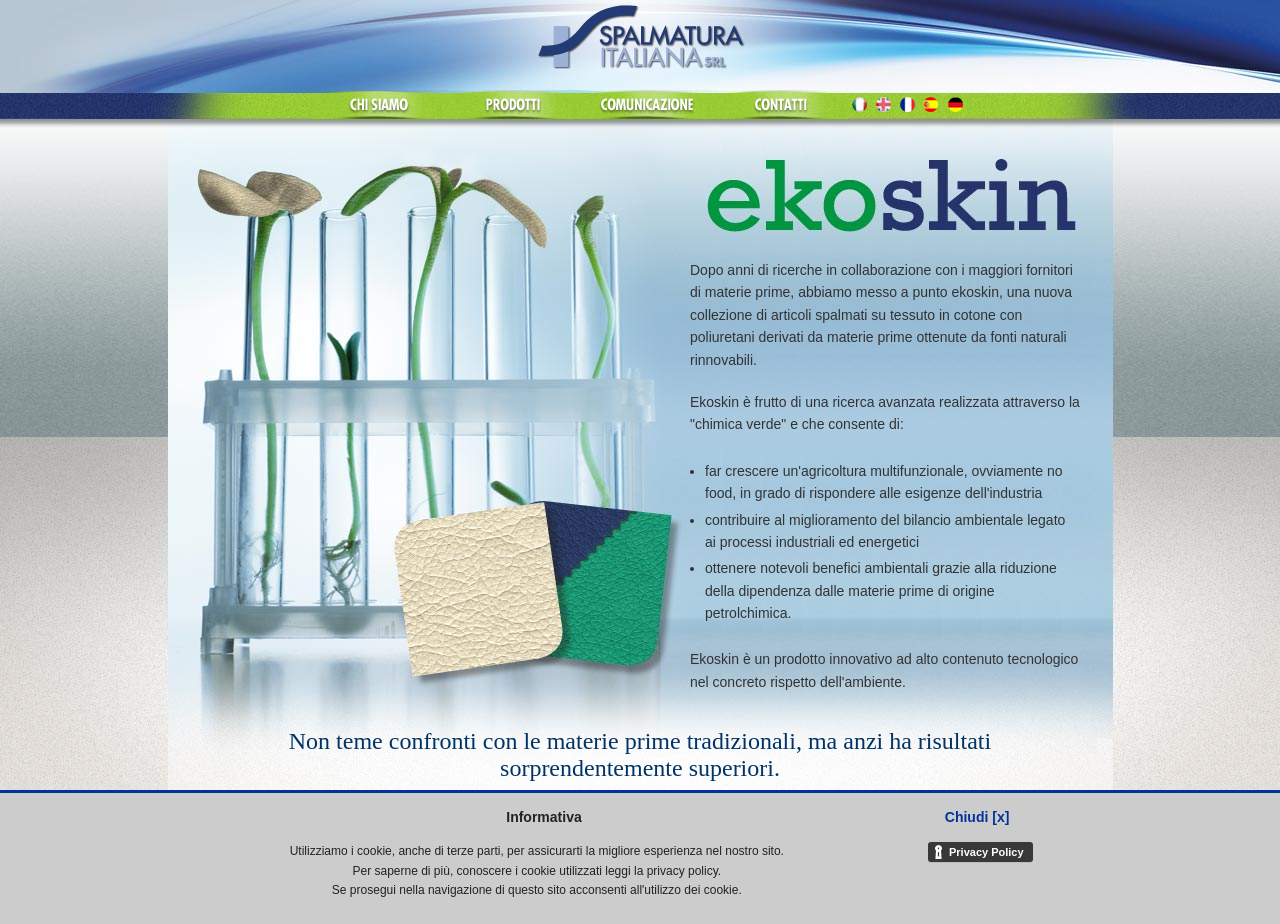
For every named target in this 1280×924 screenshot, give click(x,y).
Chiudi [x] (977, 817)
